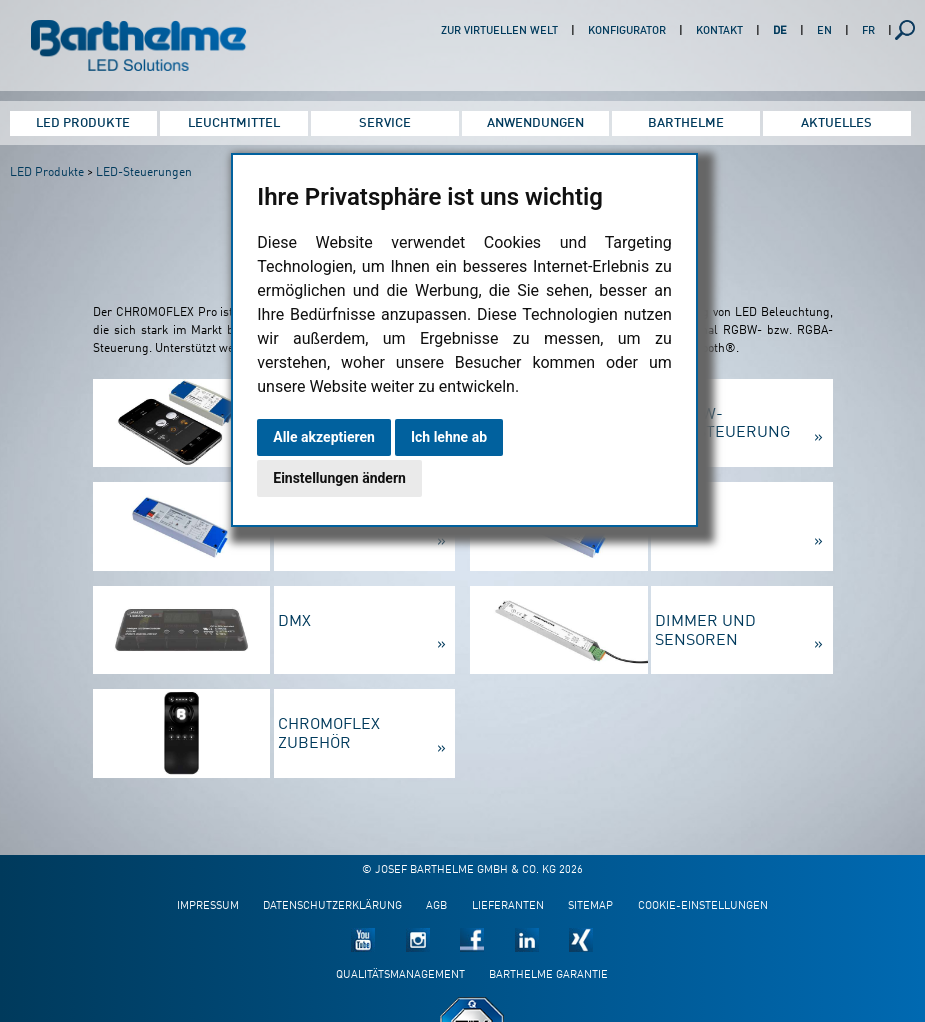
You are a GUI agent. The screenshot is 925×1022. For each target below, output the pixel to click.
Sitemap (590, 906)
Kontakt (719, 31)
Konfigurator (627, 31)
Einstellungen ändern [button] (339, 478)
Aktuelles (836, 123)
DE (780, 31)
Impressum (208, 906)
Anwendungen (535, 123)
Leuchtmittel (234, 123)
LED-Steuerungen (144, 173)
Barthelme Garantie (548, 975)
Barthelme (686, 123)
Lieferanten (508, 906)
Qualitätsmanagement (400, 975)
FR (868, 31)
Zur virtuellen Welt (499, 31)
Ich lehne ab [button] (449, 437)
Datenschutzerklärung (332, 906)
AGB (436, 906)
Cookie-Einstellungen (703, 906)
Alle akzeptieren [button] (324, 437)
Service (385, 123)
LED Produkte (83, 123)
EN (824, 31)
